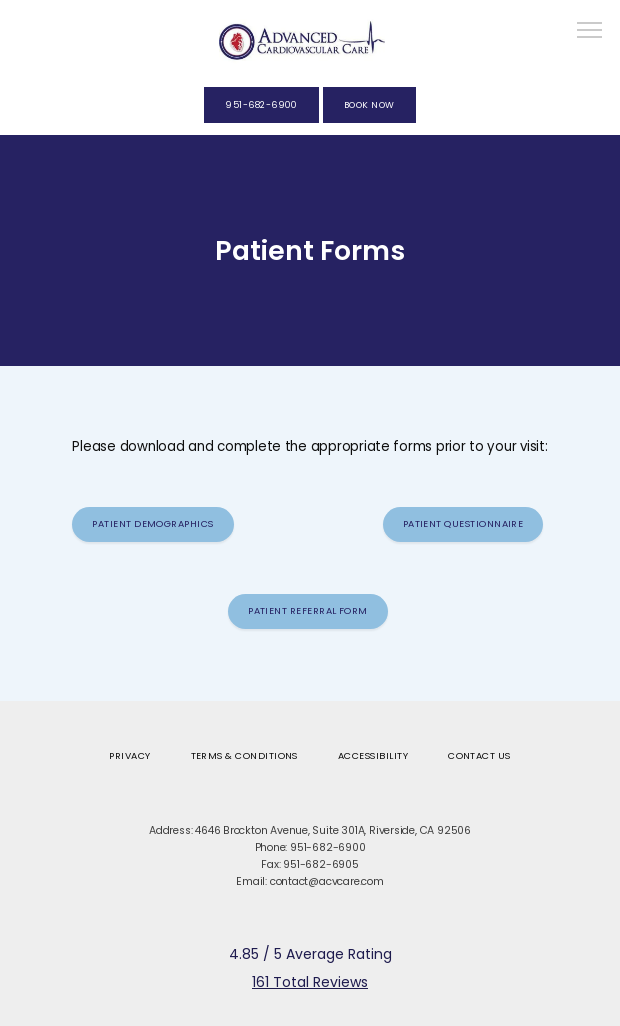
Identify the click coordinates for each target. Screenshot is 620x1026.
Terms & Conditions (244, 755)
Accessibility (373, 755)
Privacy (129, 755)
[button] (590, 32)
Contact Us (479, 755)
